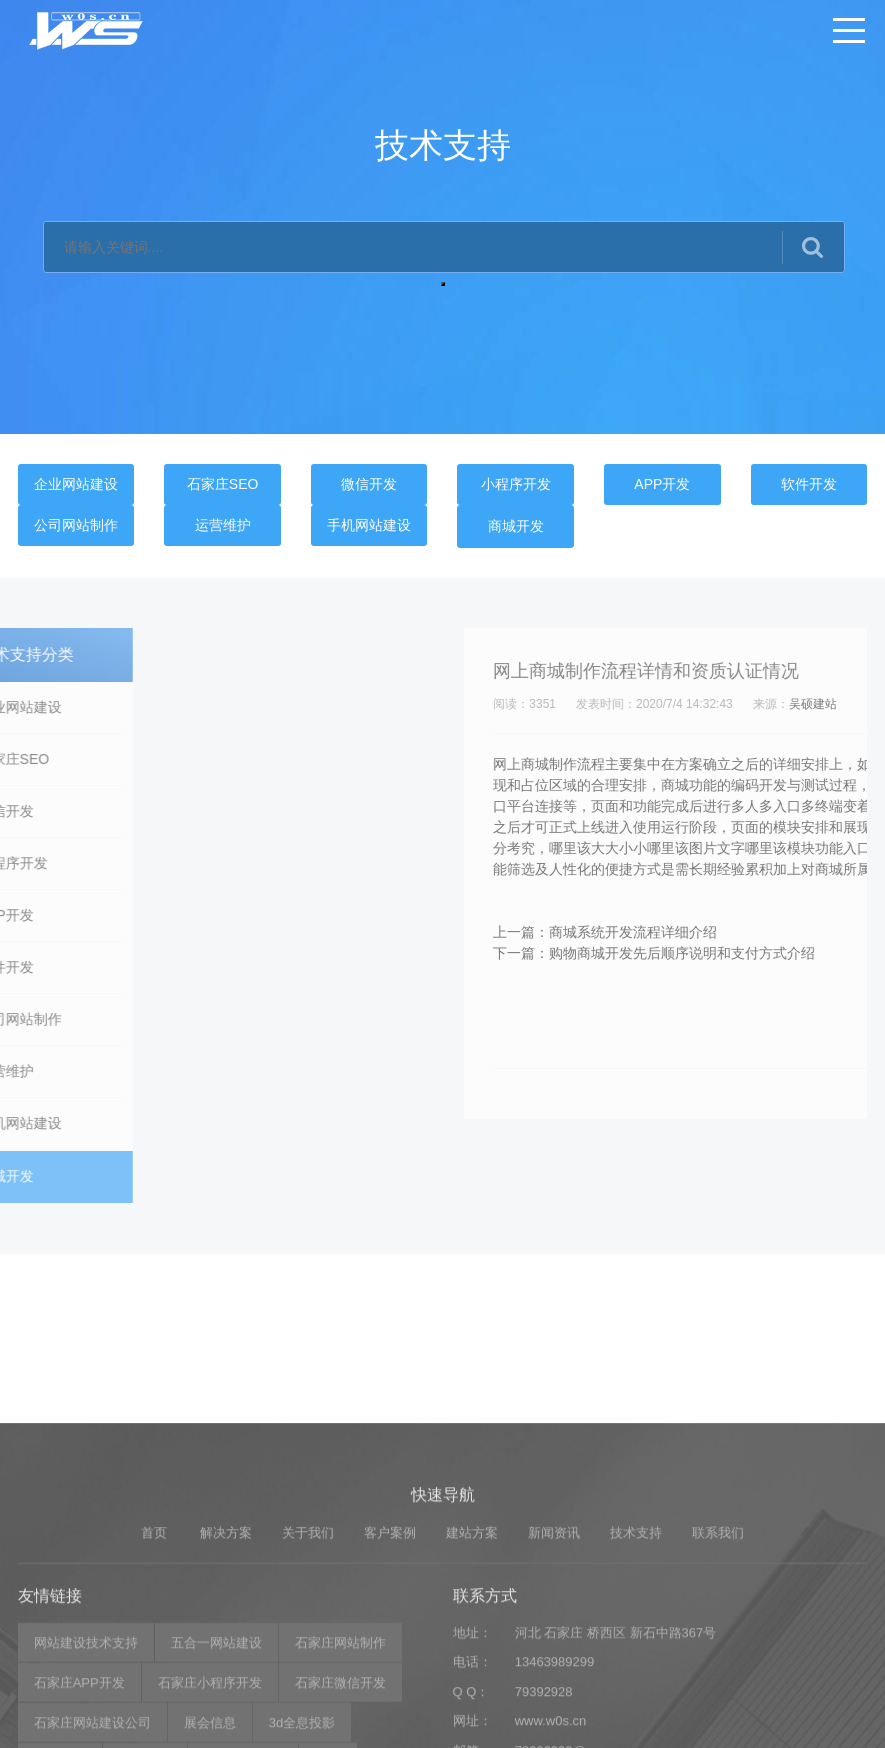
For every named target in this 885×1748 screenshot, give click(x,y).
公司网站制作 (76, 525)
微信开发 (369, 484)
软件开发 (809, 484)
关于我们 (308, 1655)
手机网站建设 (369, 525)
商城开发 (516, 526)
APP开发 (662, 484)
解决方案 (226, 1655)
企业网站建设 (76, 484)
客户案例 (390, 1655)
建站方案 (472, 1655)
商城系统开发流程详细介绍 (798, 932)
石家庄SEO (223, 484)
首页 (154, 1655)
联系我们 (718, 1655)
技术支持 (636, 1655)
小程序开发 (516, 484)
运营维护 (223, 525)
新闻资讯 (554, 1655)
